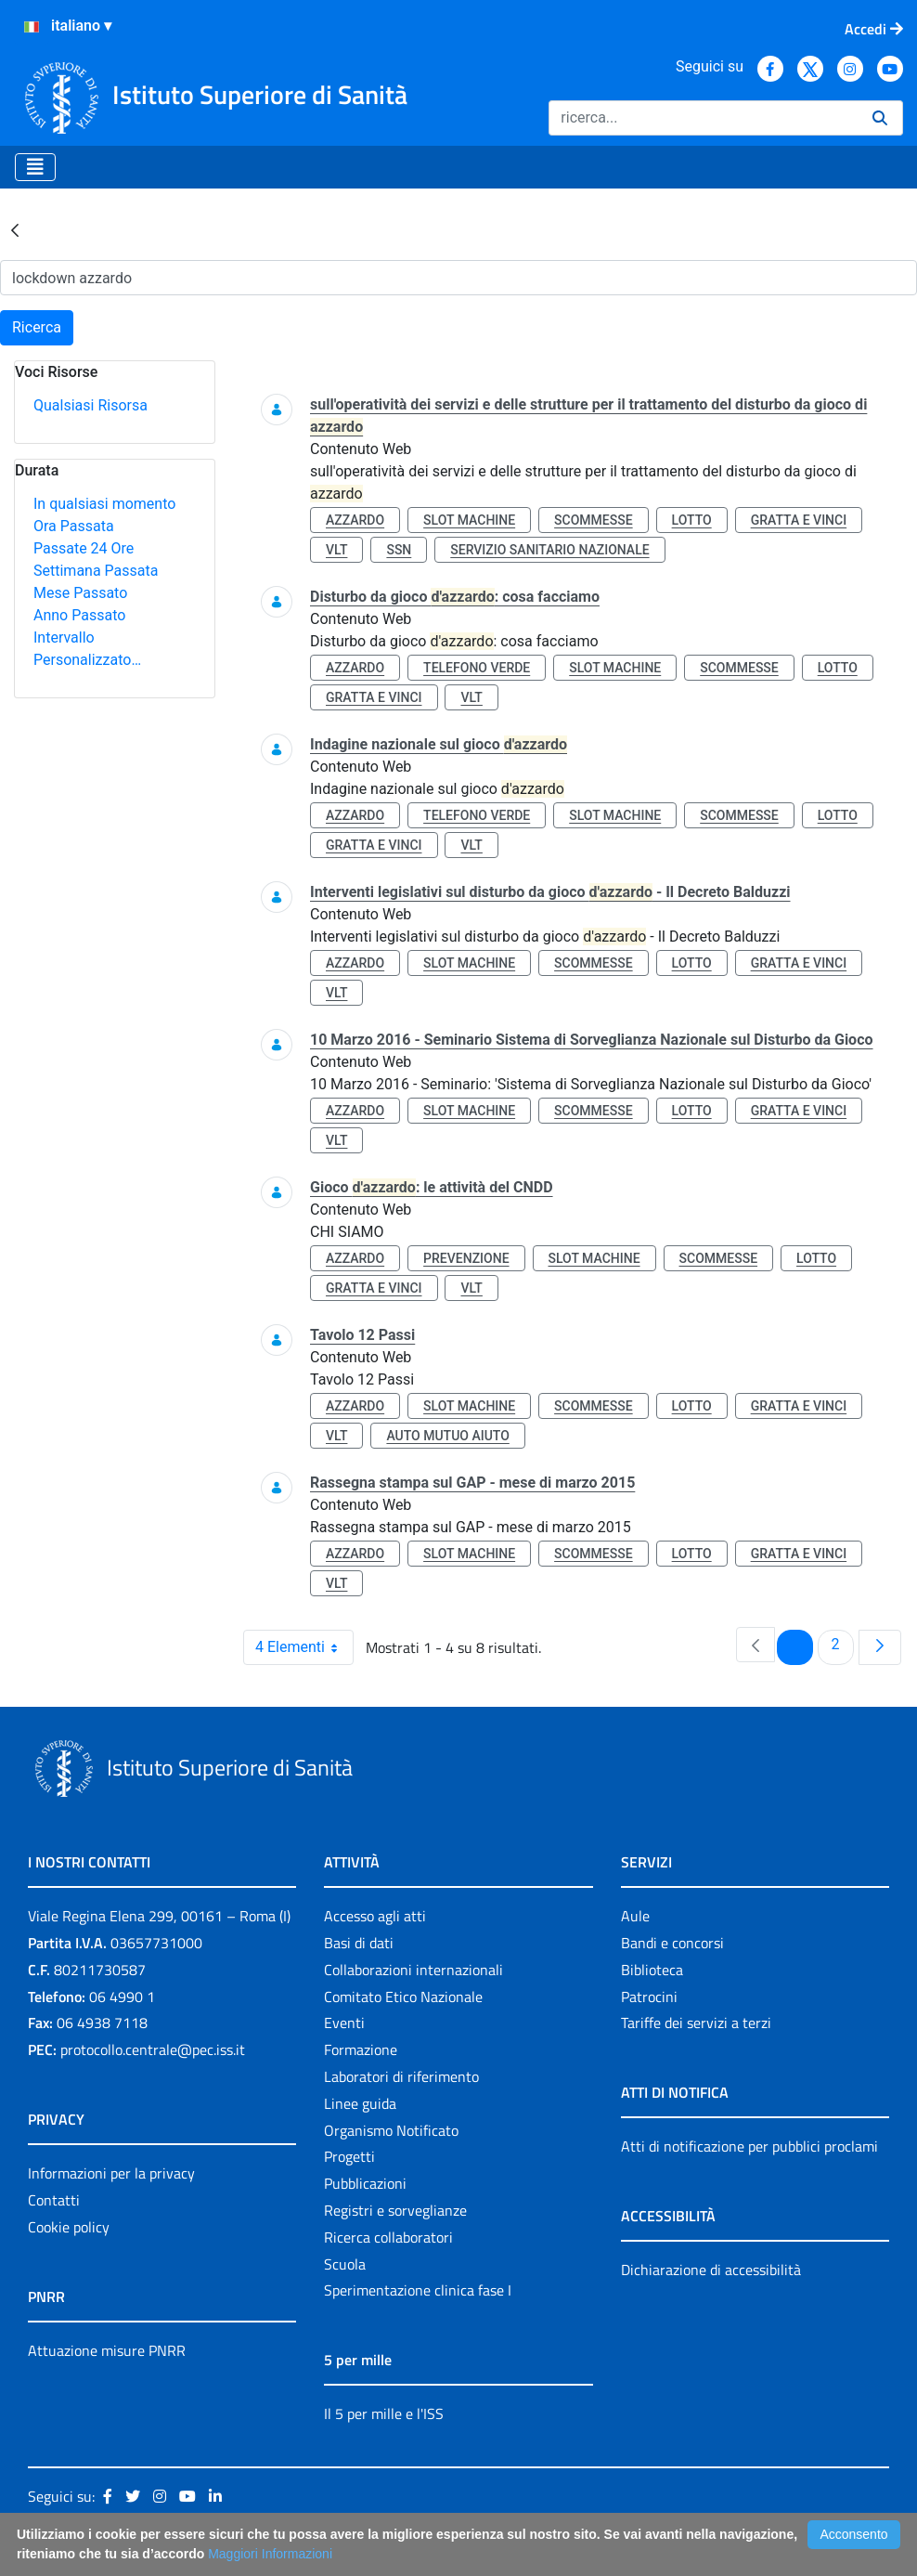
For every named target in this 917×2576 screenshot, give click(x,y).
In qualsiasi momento (104, 504)
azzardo (355, 520)
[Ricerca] (703, 118)
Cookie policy (69, 2227)
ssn (398, 549)
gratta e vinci (799, 520)
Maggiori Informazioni (270, 2553)
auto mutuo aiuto (447, 1435)
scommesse (593, 520)
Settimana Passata (95, 570)
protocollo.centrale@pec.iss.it (152, 2049)
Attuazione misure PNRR (107, 2350)
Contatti (54, 2200)
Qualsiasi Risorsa (90, 405)
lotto (692, 520)
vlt (336, 549)
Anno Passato (79, 615)
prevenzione (466, 1258)
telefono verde (476, 667)
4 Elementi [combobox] (304, 1647)
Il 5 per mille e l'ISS (384, 2413)
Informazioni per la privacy (111, 2173)
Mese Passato (80, 593)
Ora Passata (73, 526)
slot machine (469, 520)
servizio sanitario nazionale (549, 549)
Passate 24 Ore (83, 548)
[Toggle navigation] (35, 167)
